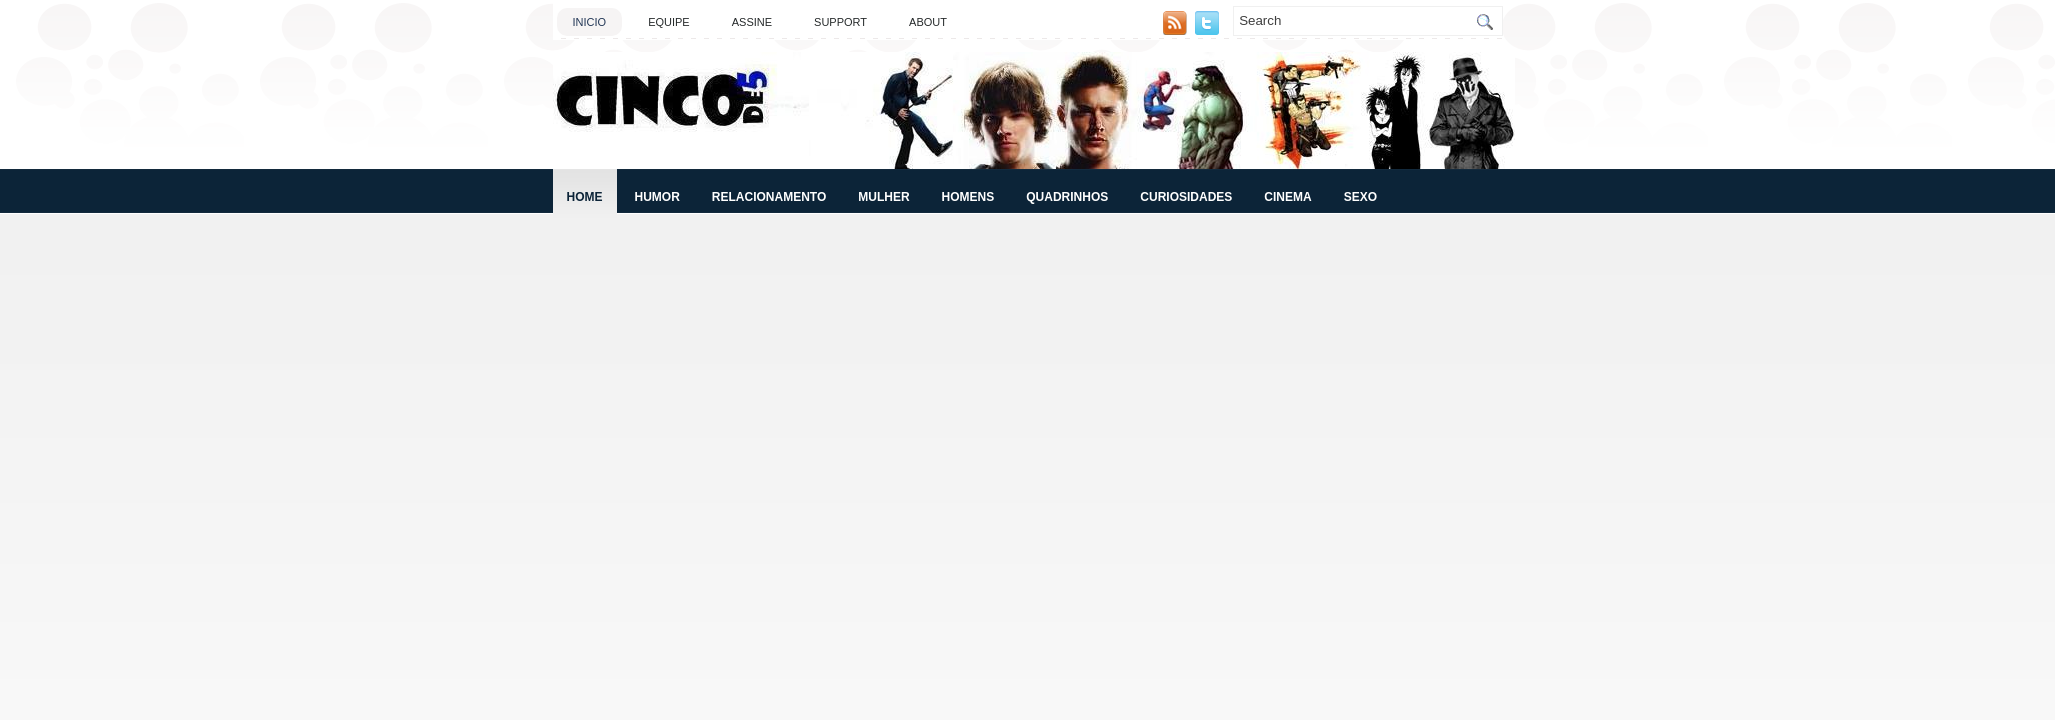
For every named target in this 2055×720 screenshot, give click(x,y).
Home (585, 197)
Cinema (1287, 197)
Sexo (1360, 197)
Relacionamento (769, 197)
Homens (968, 197)
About (928, 22)
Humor (657, 197)
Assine (752, 22)
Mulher (883, 197)
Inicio (590, 22)
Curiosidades (1186, 197)
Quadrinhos (1067, 197)
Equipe (669, 22)
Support (840, 22)
